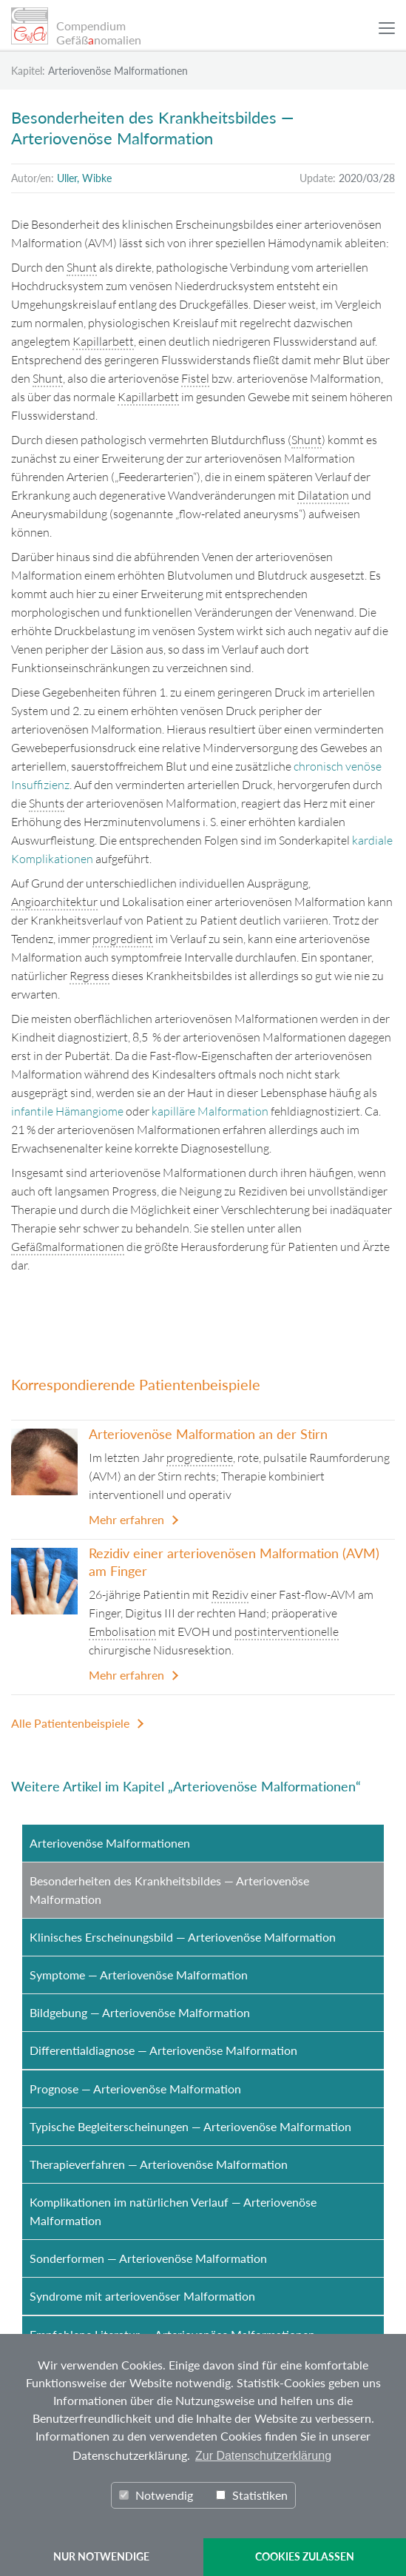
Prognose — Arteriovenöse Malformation (135, 2089)
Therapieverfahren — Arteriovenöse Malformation (159, 2164)
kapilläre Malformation (210, 1111)
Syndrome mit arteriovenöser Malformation (142, 2296)
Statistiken (252, 2495)
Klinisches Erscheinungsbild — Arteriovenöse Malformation (183, 1937)
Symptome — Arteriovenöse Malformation (139, 1975)
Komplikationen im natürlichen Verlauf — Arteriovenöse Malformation (173, 2211)
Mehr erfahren (126, 1519)
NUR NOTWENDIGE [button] (101, 2556)
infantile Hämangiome (67, 1111)
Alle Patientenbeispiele (70, 1723)
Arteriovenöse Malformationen (110, 1843)
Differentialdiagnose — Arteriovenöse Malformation (163, 2050)
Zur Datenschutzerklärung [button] (263, 2455)
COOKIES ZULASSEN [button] (304, 2556)
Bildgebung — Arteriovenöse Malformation (140, 2012)
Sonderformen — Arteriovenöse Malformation (148, 2258)
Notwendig (156, 2495)
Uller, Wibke (84, 178)
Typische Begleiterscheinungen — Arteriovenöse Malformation (190, 2126)
